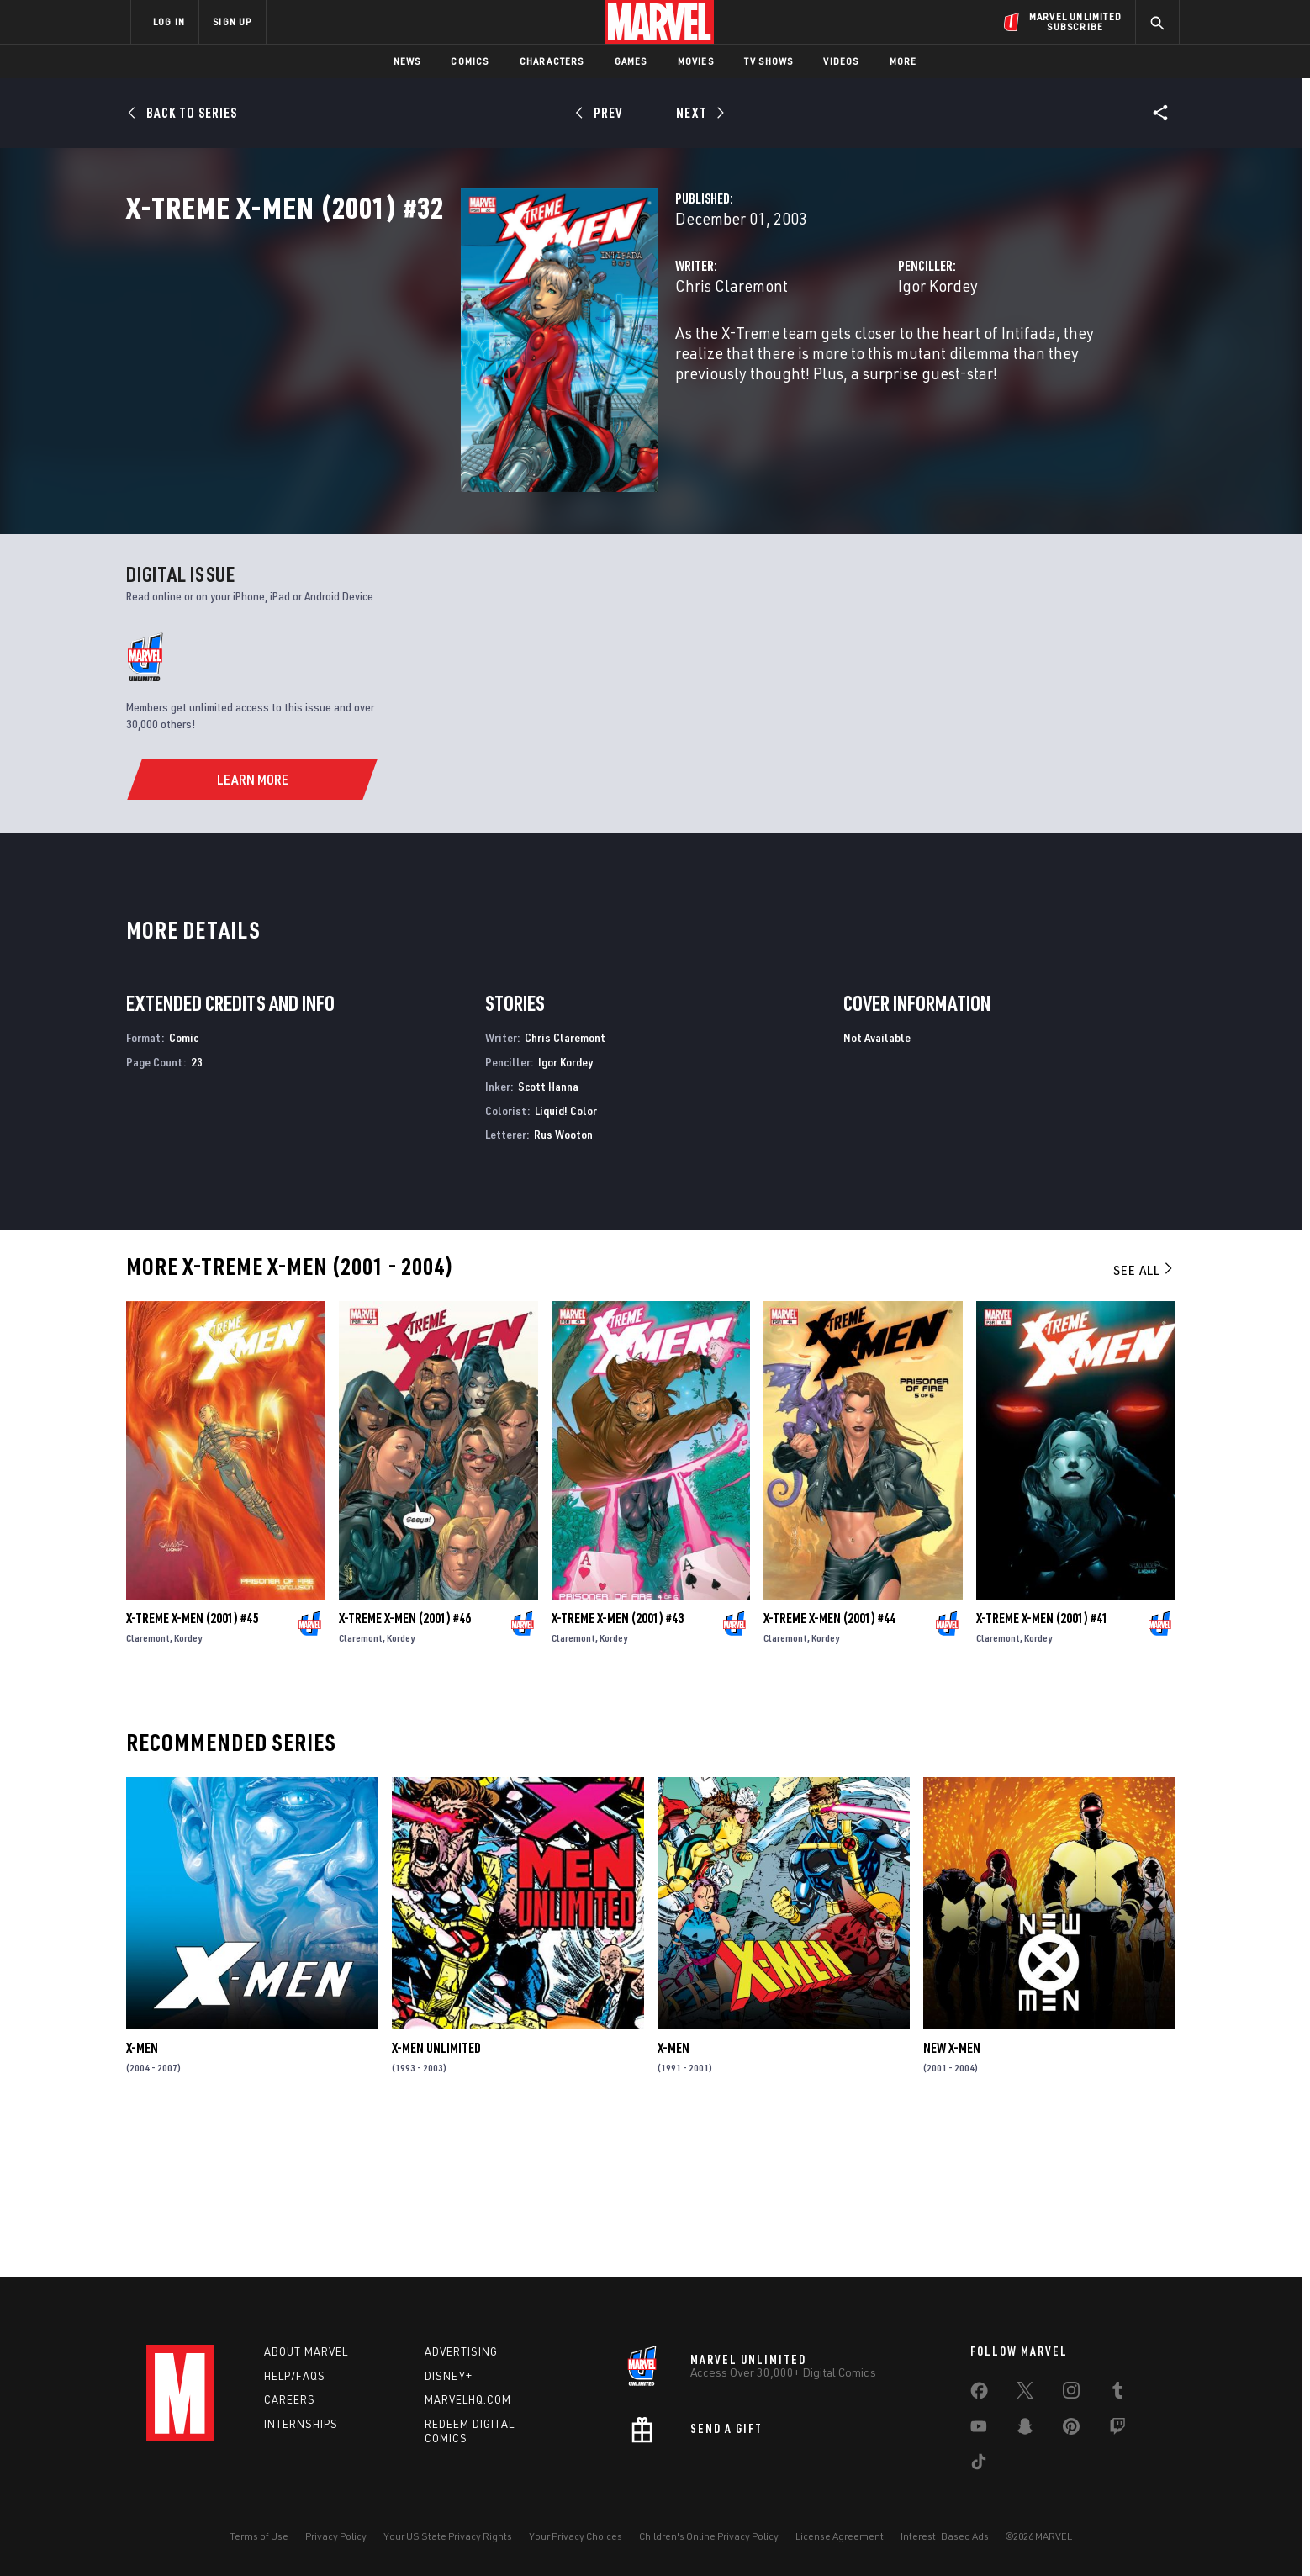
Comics (470, 61)
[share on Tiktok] (978, 2465)
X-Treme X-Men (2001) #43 (618, 1767)
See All (1144, 1419)
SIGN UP (232, 21)
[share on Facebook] (979, 2394)
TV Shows (769, 61)
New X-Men (951, 2197)
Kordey (188, 1787)
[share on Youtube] (978, 2429)
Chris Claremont (497, 359)
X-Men (142, 2197)
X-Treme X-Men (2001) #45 (192, 1767)
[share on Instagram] (1071, 2393)
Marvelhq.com (468, 2400)
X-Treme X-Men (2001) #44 (829, 1767)
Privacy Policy (336, 2536)
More (903, 61)
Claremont (148, 1787)
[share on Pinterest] (1071, 2429)
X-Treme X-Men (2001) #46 (405, 1767)
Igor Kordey (821, 359)
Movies (696, 61)
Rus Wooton (563, 1284)
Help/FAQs (294, 2376)
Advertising (461, 2351)
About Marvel (306, 2351)
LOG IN (169, 21)
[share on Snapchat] (1025, 2429)
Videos (840, 61)
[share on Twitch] (1117, 2429)
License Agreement (839, 2536)
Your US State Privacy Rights (447, 2536)
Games (631, 61)
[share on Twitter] (1025, 2393)
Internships (301, 2424)
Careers (289, 2400)
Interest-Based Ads (945, 2536)
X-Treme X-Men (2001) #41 (1042, 1767)
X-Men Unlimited (436, 2197)
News (407, 61)
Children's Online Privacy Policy (709, 2536)
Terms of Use (259, 2536)
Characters (552, 61)
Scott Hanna (548, 1235)
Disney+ (449, 2376)
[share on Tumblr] (1117, 2393)
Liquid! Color (566, 1259)
